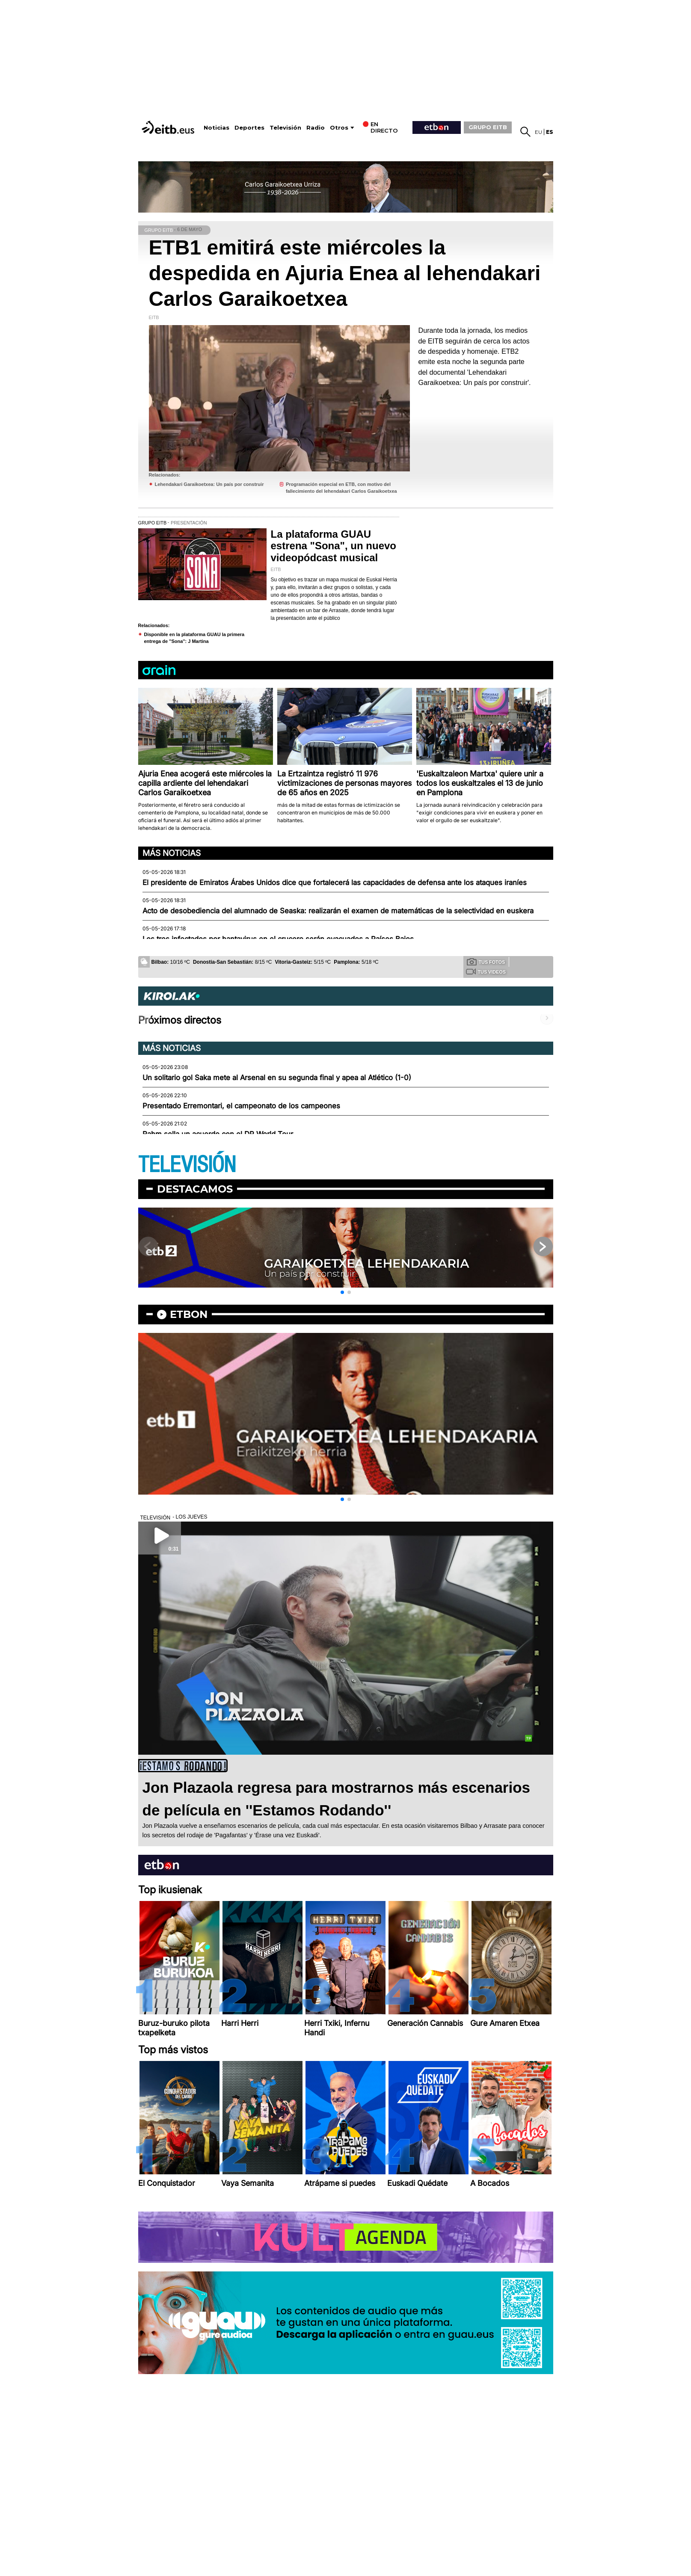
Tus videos (486, 971)
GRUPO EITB (488, 127)
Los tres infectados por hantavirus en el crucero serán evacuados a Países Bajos (278, 939)
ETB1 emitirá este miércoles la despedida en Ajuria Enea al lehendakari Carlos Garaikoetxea (345, 273)
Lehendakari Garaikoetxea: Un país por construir (209, 484)
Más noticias (171, 853)
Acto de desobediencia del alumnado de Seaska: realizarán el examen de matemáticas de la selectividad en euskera (338, 910)
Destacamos (195, 1189)
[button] (342, 1292)
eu (538, 132)
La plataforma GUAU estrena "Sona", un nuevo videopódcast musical (333, 545)
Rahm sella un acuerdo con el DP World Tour (217, 1134)
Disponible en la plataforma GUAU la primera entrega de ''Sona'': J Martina (194, 638)
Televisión (285, 127)
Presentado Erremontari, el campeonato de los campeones (241, 1105)
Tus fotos (486, 961)
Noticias (216, 127)
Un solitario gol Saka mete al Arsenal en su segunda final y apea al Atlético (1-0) (276, 1077)
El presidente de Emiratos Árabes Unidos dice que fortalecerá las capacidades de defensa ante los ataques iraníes (334, 882)
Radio (315, 127)
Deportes (249, 127)
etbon (189, 1314)
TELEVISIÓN (187, 1165)
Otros (339, 127)
